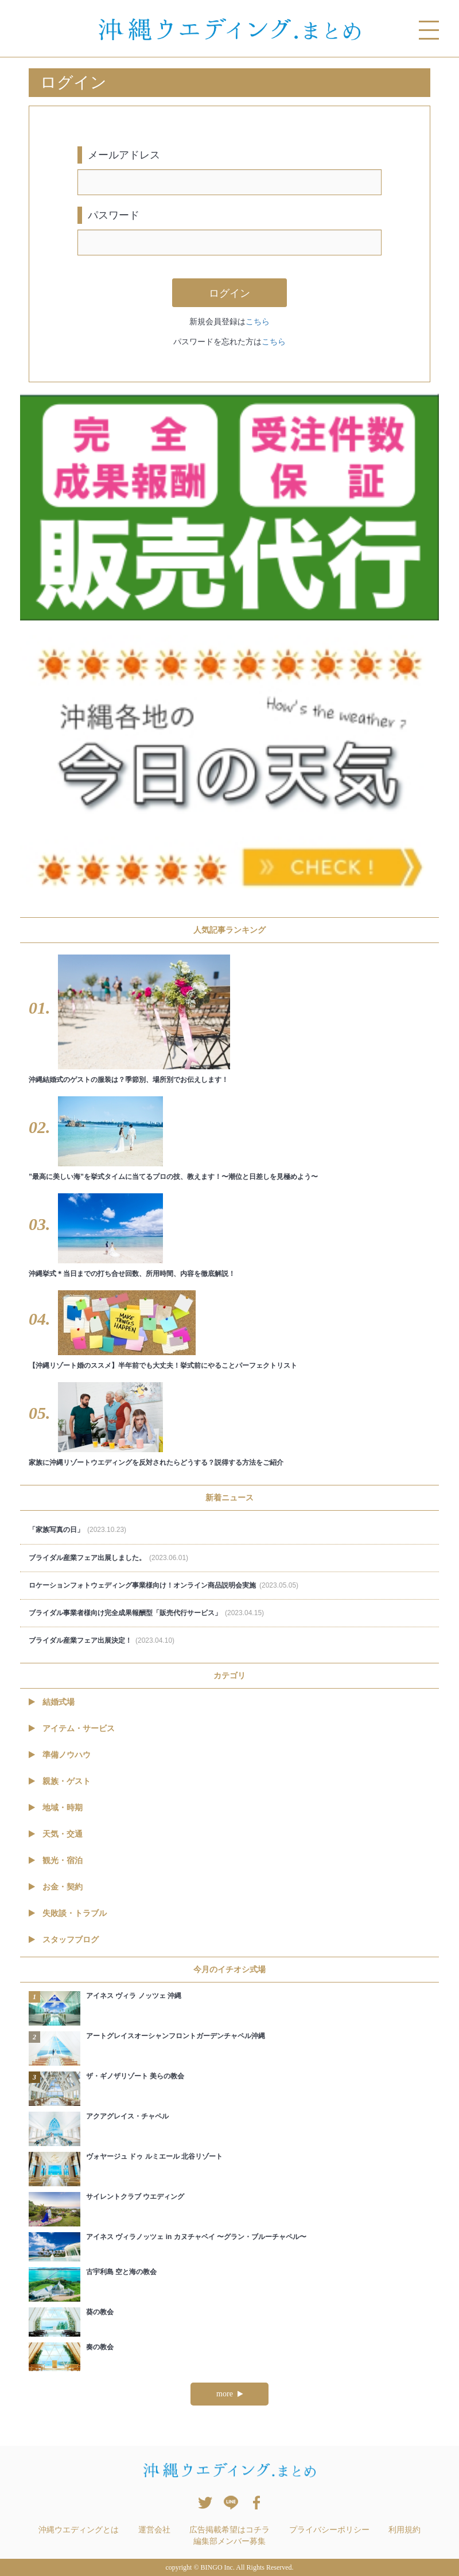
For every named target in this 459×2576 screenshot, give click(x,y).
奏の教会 (100, 2347)
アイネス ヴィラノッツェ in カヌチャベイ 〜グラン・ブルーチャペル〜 (196, 2237)
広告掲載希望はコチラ (229, 2529)
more (229, 2393)
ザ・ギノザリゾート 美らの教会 (135, 2076)
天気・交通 (56, 1833)
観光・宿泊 (56, 1860)
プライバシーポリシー (329, 2529)
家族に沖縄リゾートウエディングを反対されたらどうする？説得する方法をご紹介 (156, 1462)
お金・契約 (56, 1886)
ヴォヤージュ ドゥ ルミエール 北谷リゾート (154, 2156)
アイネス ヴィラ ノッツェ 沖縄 (133, 1996)
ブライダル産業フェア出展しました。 (108, 1558)
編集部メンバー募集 (229, 2541)
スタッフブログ (64, 1939)
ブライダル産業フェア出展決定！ (101, 1640)
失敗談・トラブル (68, 1913)
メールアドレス (124, 155)
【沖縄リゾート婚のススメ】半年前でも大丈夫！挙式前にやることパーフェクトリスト (163, 1365)
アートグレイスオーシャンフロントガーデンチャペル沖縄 (175, 2036)
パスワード (113, 215)
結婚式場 (52, 1701)
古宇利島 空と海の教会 (121, 2272)
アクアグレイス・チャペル (127, 2116)
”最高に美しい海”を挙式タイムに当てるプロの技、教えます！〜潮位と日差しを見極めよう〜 (173, 1177)
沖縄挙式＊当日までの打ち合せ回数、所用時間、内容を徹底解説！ (132, 1274)
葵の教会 (100, 2312)
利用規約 (404, 2529)
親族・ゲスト (60, 1781)
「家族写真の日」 (77, 1530)
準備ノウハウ (60, 1754)
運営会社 (154, 2529)
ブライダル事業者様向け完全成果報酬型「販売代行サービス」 (146, 1613)
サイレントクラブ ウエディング (135, 2197)
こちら (258, 321)
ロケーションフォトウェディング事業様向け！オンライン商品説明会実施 (163, 1585)
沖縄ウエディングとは (78, 2529)
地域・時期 (56, 1807)
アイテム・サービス (72, 1728)
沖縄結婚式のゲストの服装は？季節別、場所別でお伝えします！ (128, 1080)
